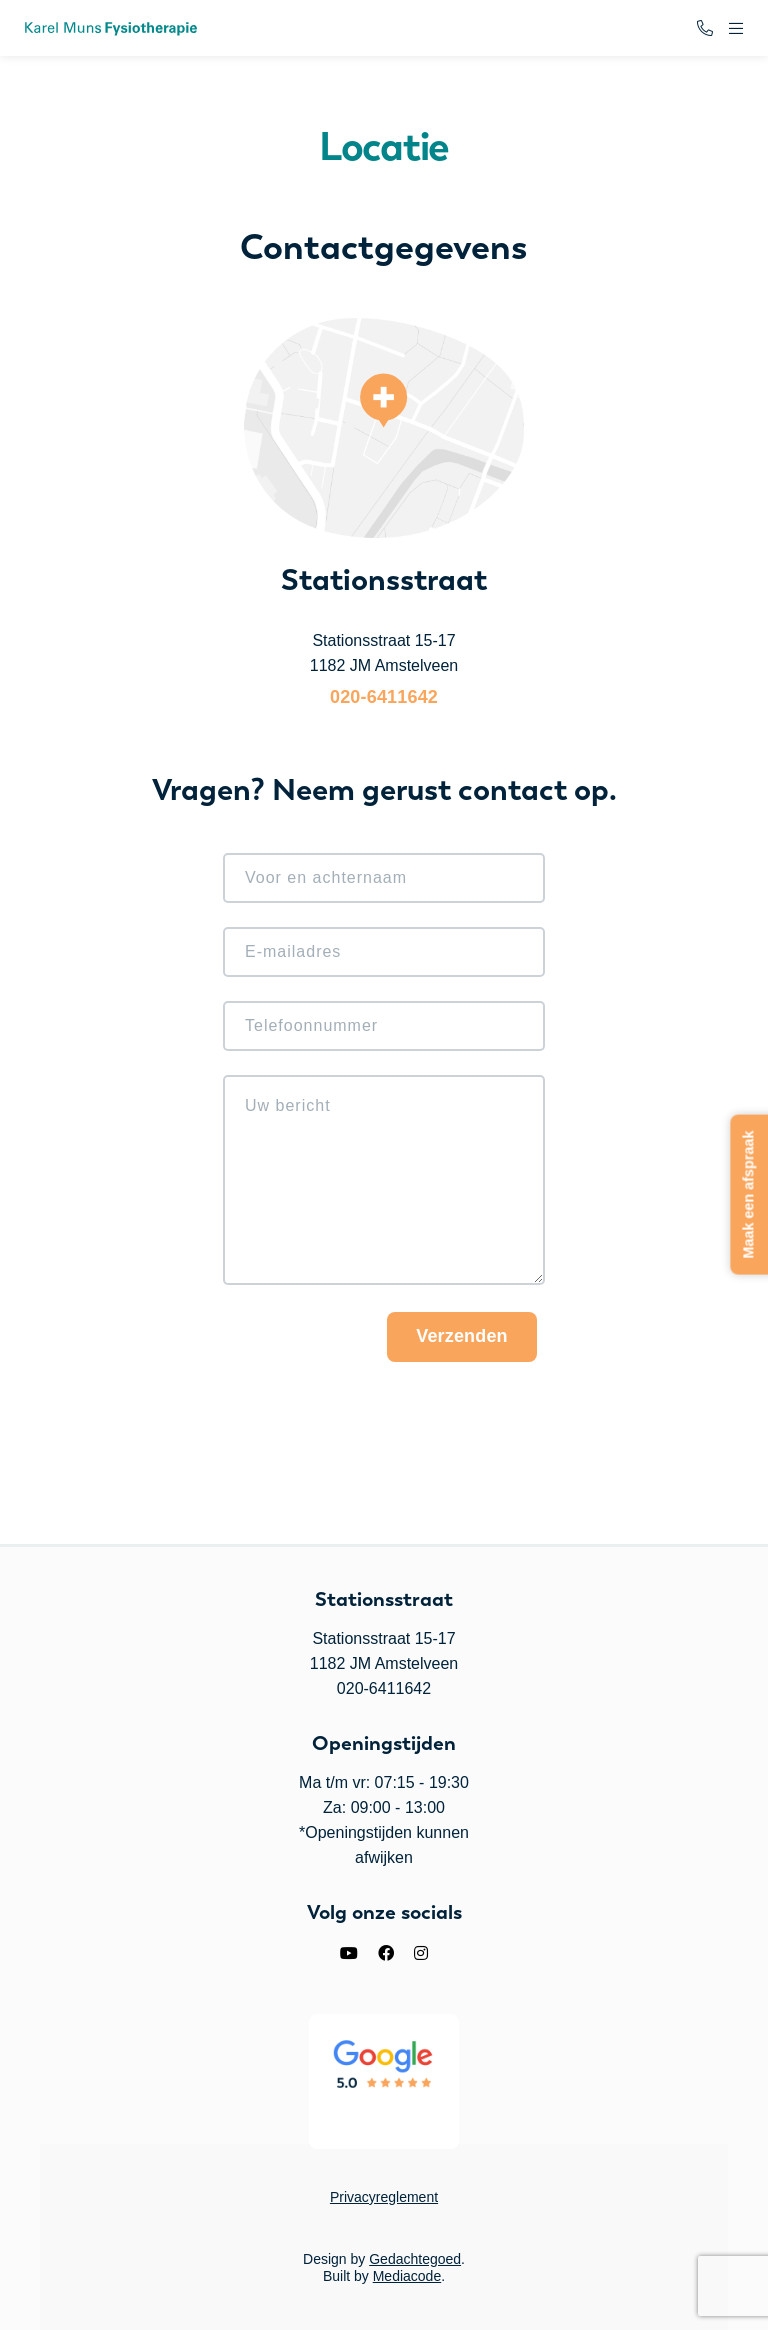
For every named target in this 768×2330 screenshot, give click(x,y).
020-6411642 (384, 697)
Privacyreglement (384, 2197)
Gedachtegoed (415, 2259)
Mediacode (407, 2276)
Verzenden (461, 1336)
